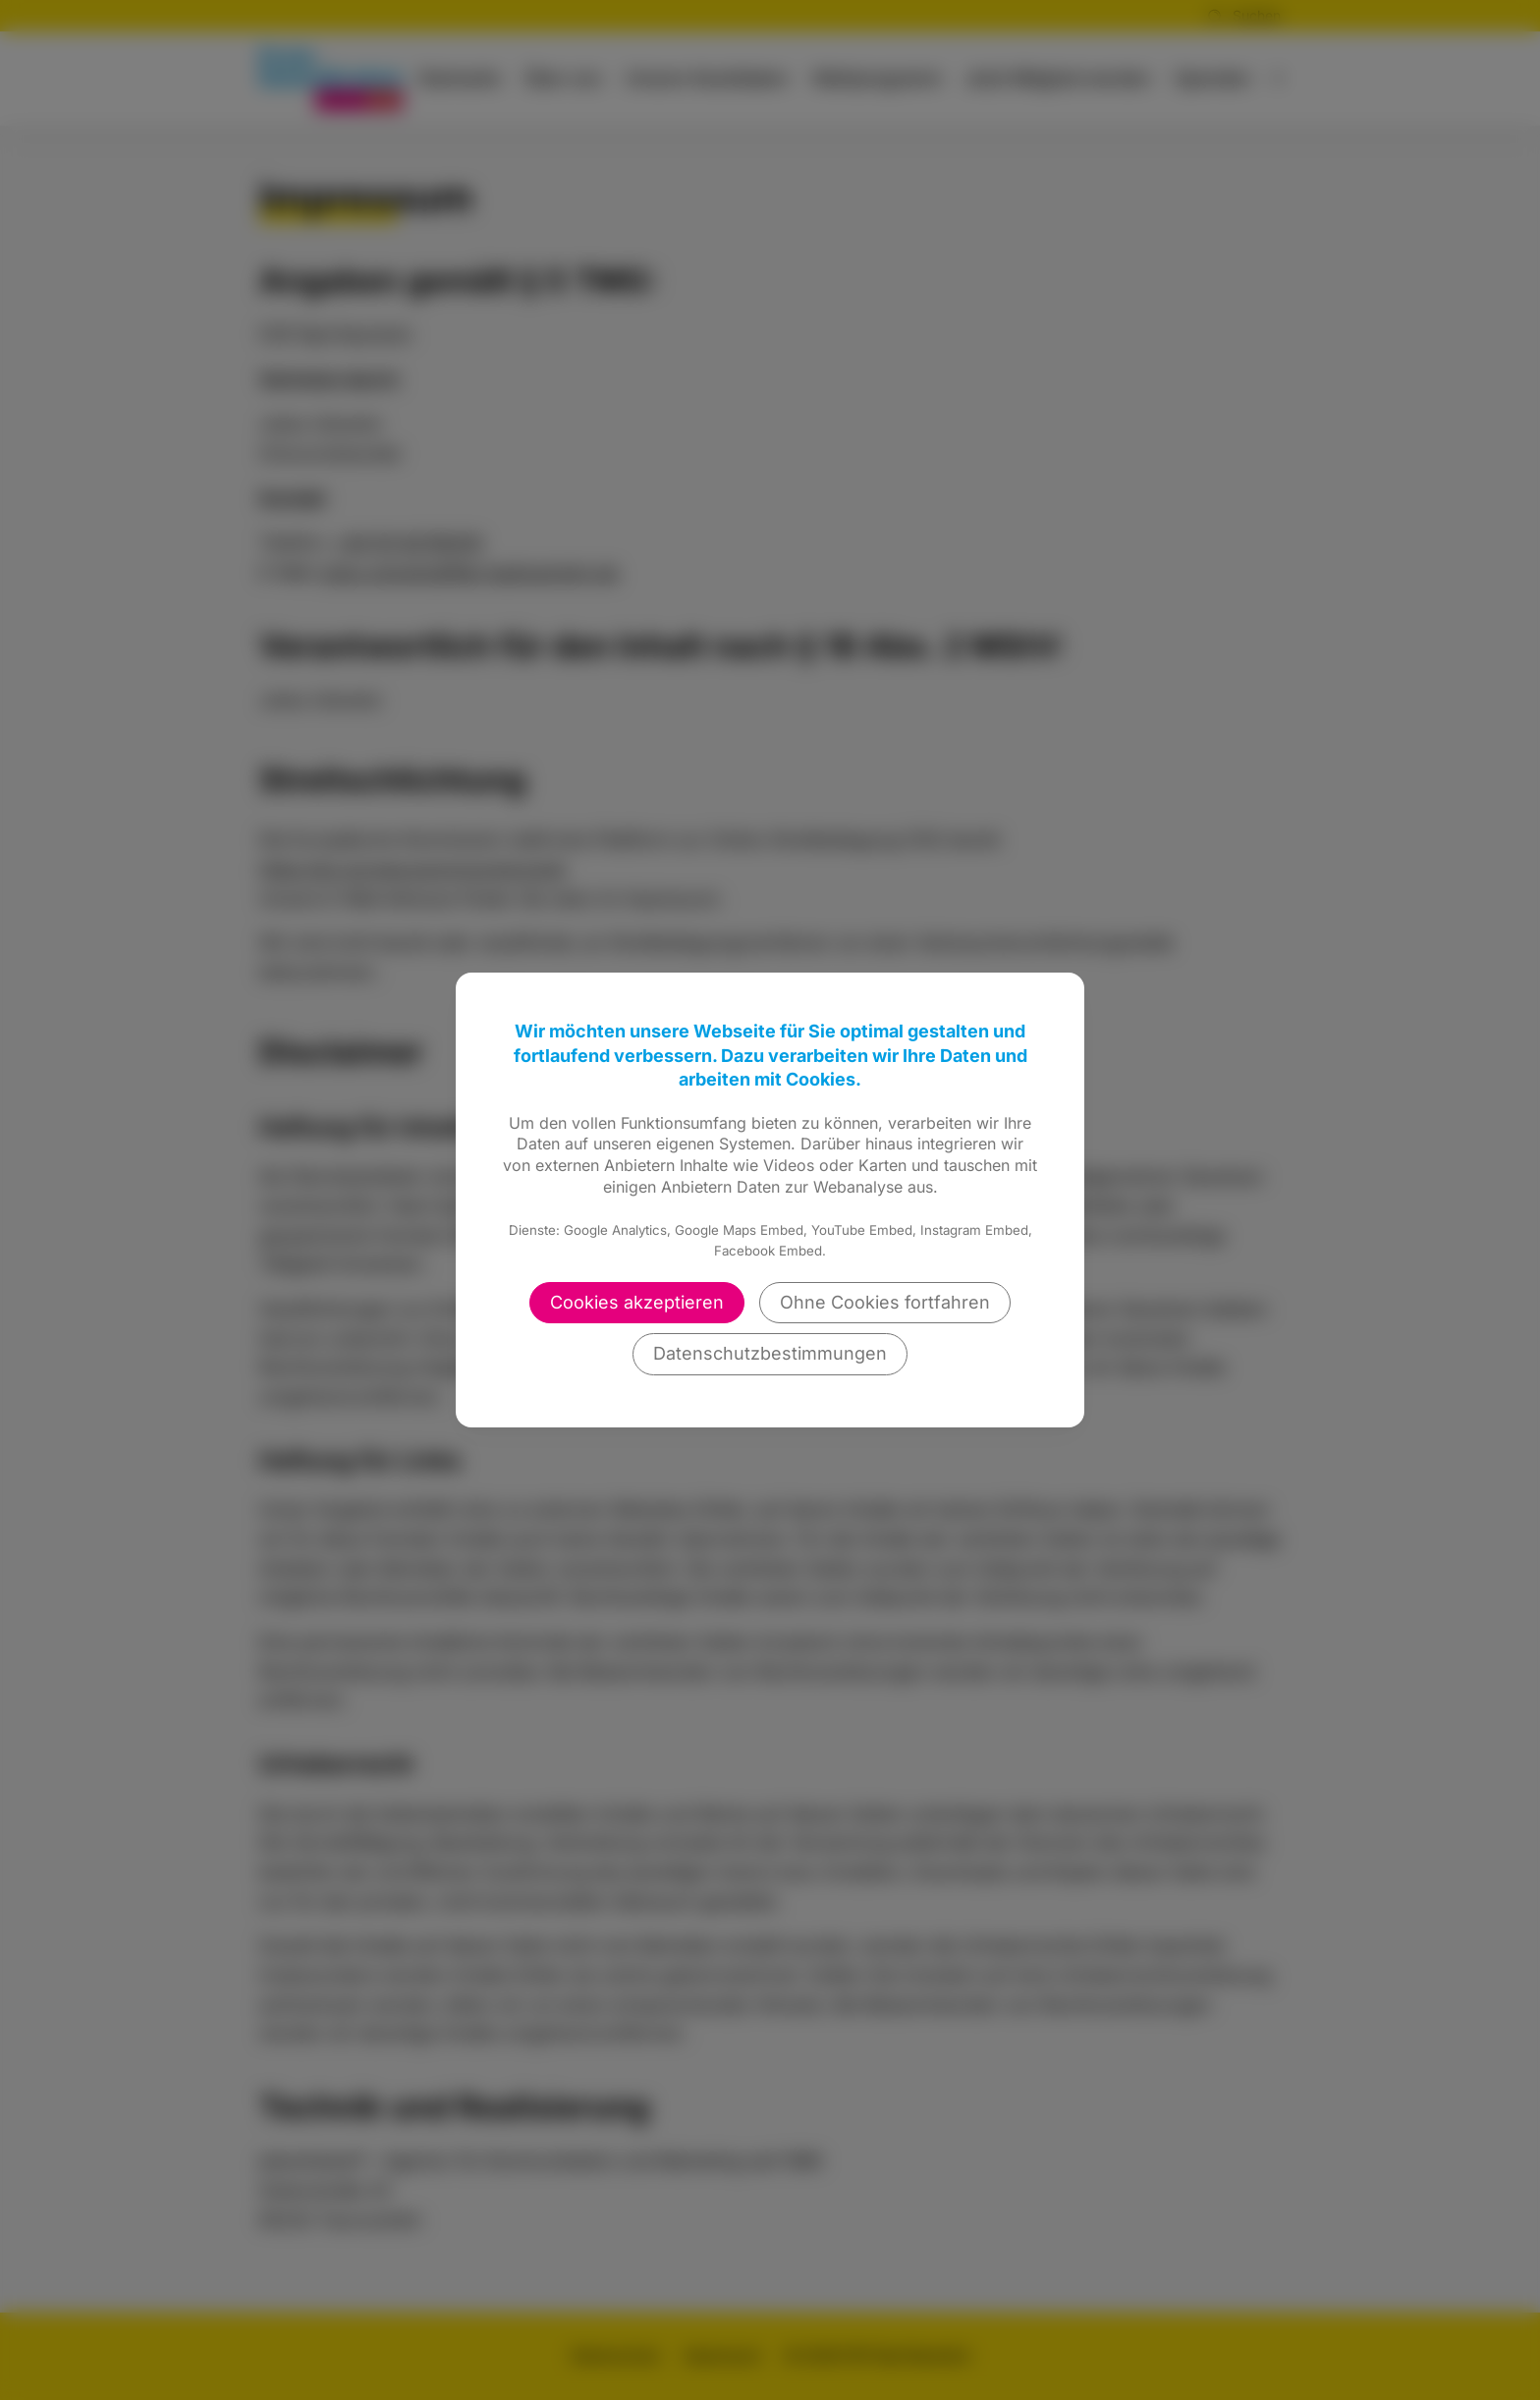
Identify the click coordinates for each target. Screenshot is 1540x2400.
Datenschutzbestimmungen (770, 1353)
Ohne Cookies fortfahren (885, 1302)
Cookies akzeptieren (637, 1302)
